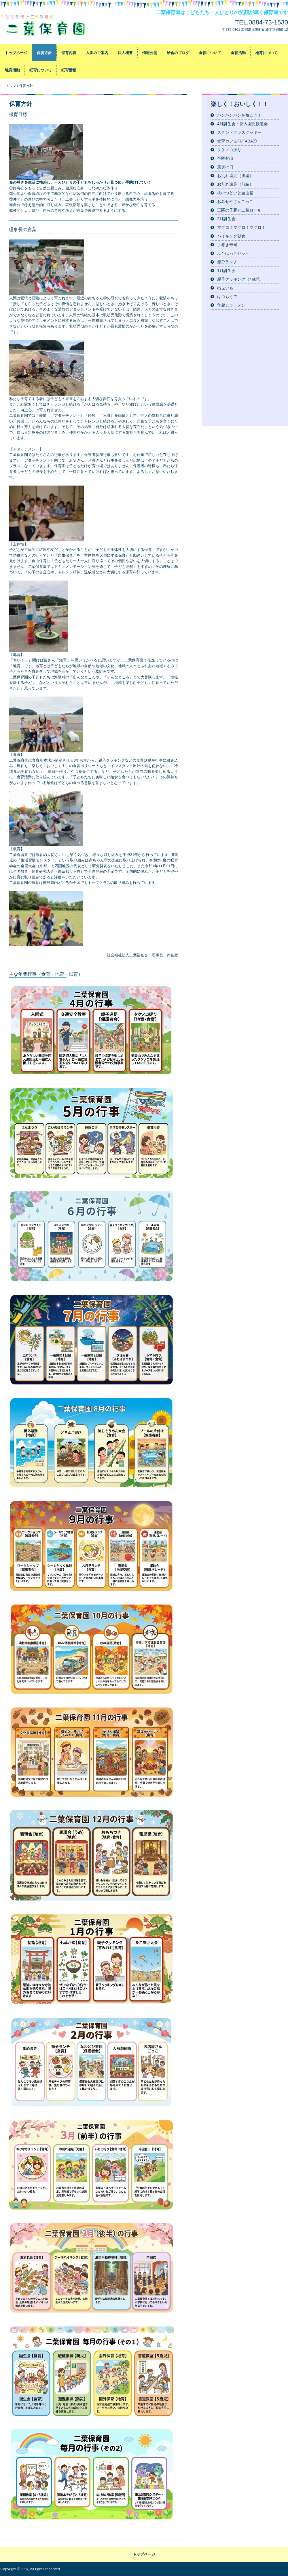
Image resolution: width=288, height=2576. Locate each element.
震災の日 (225, 167)
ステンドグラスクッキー (239, 132)
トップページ (16, 53)
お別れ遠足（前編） (235, 184)
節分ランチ (227, 262)
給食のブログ (178, 53)
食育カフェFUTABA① (237, 141)
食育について (210, 53)
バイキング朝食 (231, 236)
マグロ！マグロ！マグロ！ (241, 227)
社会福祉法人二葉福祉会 (48, 25)
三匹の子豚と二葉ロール (239, 210)
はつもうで (227, 296)
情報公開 (149, 53)
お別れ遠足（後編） (235, 175)
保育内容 (68, 53)
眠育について (40, 70)
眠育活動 (68, 70)
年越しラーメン (231, 305)
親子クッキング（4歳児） (240, 279)
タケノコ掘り (229, 149)
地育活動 (12, 70)
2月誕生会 (226, 218)
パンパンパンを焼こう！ (239, 115)
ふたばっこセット (233, 253)
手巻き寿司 (227, 244)
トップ (11, 86)
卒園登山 (225, 158)
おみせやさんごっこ (235, 201)
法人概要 (125, 53)
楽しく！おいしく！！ (239, 104)
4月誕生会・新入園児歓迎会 (242, 123)
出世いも (225, 288)
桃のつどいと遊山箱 (235, 193)
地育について (266, 53)
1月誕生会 (226, 270)
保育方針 (44, 53)
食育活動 (238, 53)
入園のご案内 (97, 53)
